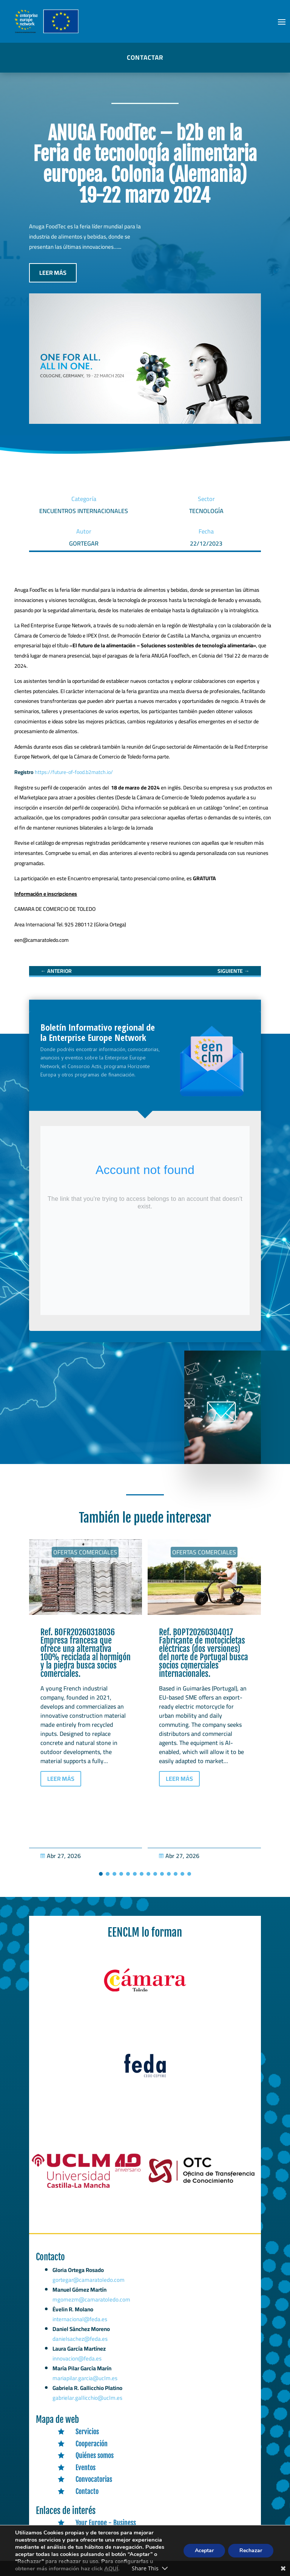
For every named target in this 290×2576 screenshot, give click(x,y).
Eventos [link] (86, 2467)
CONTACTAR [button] (145, 57)
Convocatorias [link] (94, 2479)
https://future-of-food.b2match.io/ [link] (74, 772)
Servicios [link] (87, 2431)
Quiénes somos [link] (95, 2455)
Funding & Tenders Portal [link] (109, 2558)
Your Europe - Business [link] (106, 2523)
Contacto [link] (87, 2491)
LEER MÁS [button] (52, 272)
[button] (282, 22)
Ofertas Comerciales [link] (85, 1552)
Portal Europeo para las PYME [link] (113, 2535)
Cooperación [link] (92, 2444)
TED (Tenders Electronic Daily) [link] (114, 2546)
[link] (56, 970)
